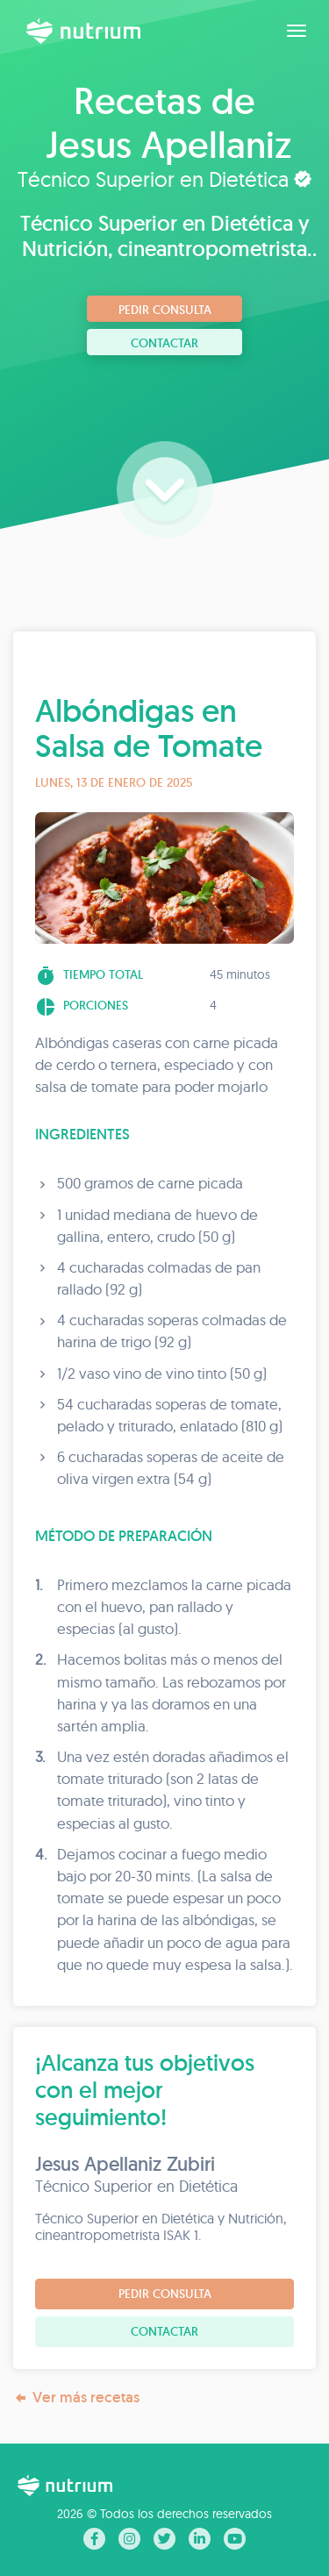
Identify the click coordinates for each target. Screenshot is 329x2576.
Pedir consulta (164, 310)
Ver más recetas (76, 2397)
